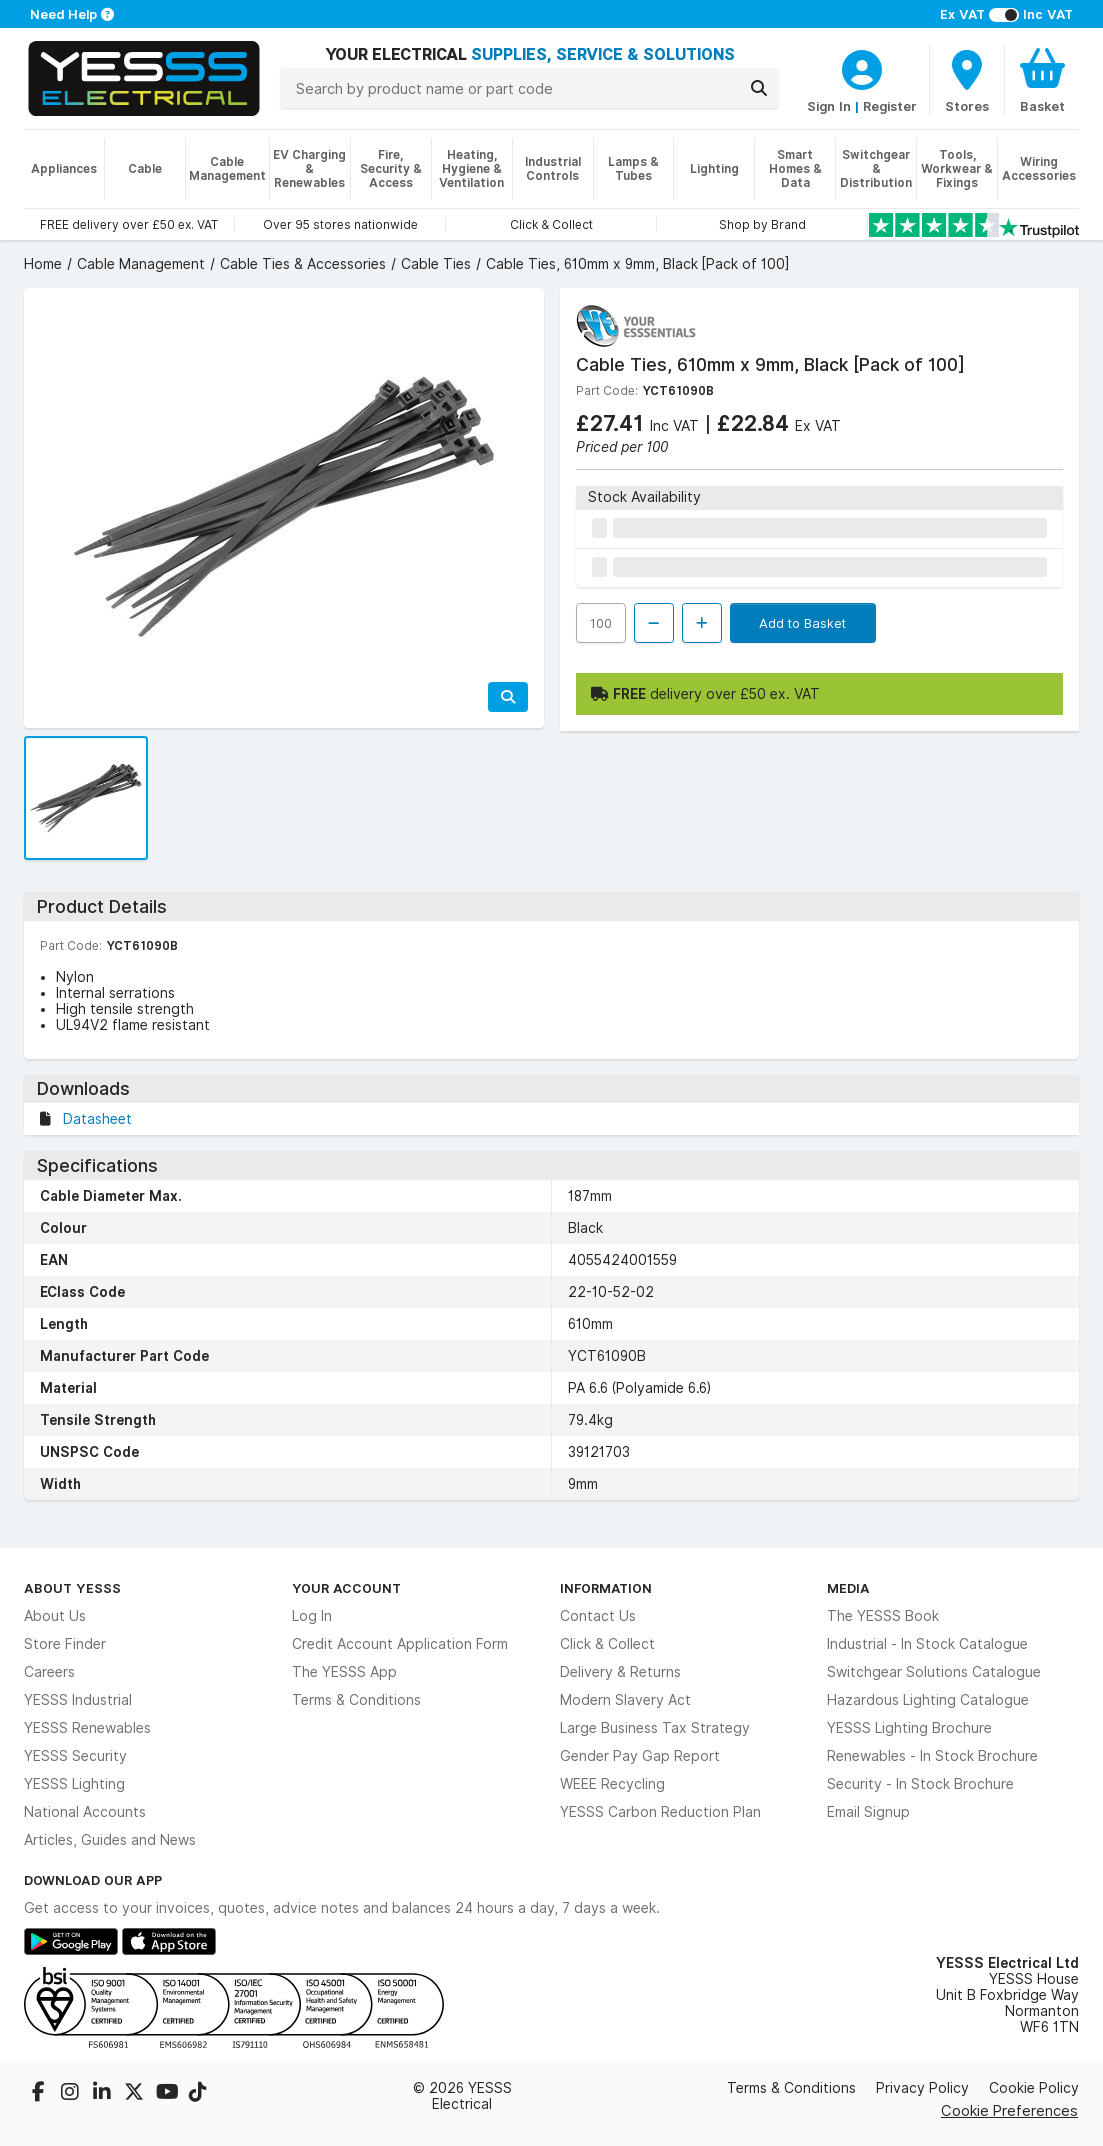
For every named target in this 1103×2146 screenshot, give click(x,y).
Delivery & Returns (620, 1672)
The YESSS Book (883, 1616)
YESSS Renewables (87, 1728)
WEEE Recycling (612, 1784)
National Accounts (85, 1812)
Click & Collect (607, 1644)
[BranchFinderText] (967, 80)
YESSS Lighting (74, 1784)
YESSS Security (75, 1756)
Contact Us (598, 1616)
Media (848, 1588)
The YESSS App (344, 1672)
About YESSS (72, 1588)
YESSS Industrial (78, 1700)
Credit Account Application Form (400, 1644)
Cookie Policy (1034, 2088)
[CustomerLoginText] (862, 67)
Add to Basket (802, 623)
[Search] (759, 88)
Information (606, 1588)
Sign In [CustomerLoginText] (829, 106)
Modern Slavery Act (625, 1700)
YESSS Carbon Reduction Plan (660, 1812)
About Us (55, 1616)
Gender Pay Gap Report (640, 1756)
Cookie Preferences (1009, 2110)
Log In (312, 1616)
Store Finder (65, 1644)
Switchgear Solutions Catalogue (934, 1672)
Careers (49, 1672)
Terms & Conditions (356, 1700)
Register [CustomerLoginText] (890, 106)
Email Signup (868, 1812)
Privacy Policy (922, 2088)
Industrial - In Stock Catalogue (927, 1644)
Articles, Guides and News (110, 1840)
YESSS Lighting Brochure (909, 1728)
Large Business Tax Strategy (655, 1728)
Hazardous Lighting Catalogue (928, 1700)
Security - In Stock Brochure (920, 1784)
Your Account (346, 1588)
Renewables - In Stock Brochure (932, 1756)
